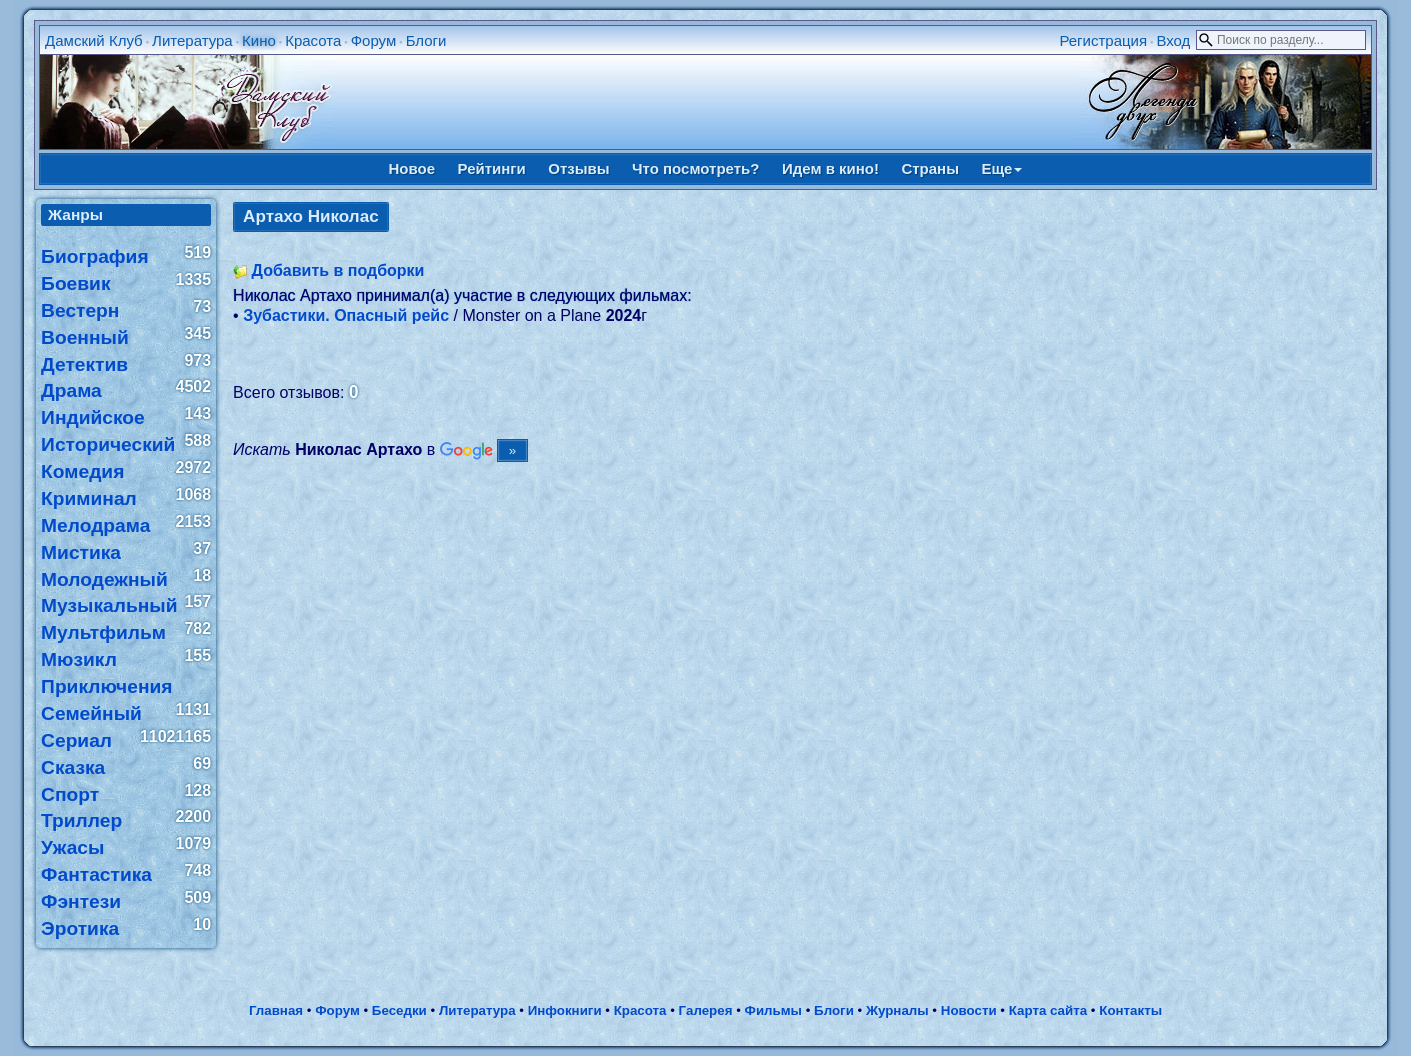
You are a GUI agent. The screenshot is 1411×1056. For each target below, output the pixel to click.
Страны (930, 168)
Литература (192, 40)
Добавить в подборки (338, 270)
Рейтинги (492, 168)
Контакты (1130, 1010)
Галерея (706, 1010)
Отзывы (578, 168)
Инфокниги (565, 1010)
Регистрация (1103, 40)
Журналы (897, 1010)
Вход (1173, 40)
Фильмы (773, 1010)
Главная (276, 1010)
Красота (313, 40)
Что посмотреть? (695, 168)
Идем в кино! (830, 168)
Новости (969, 1010)
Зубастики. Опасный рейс (346, 315)
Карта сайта (1048, 1010)
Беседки (399, 1010)
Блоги (426, 40)
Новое (412, 168)
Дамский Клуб (94, 40)
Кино (259, 40)
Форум (374, 40)
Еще (1001, 168)
